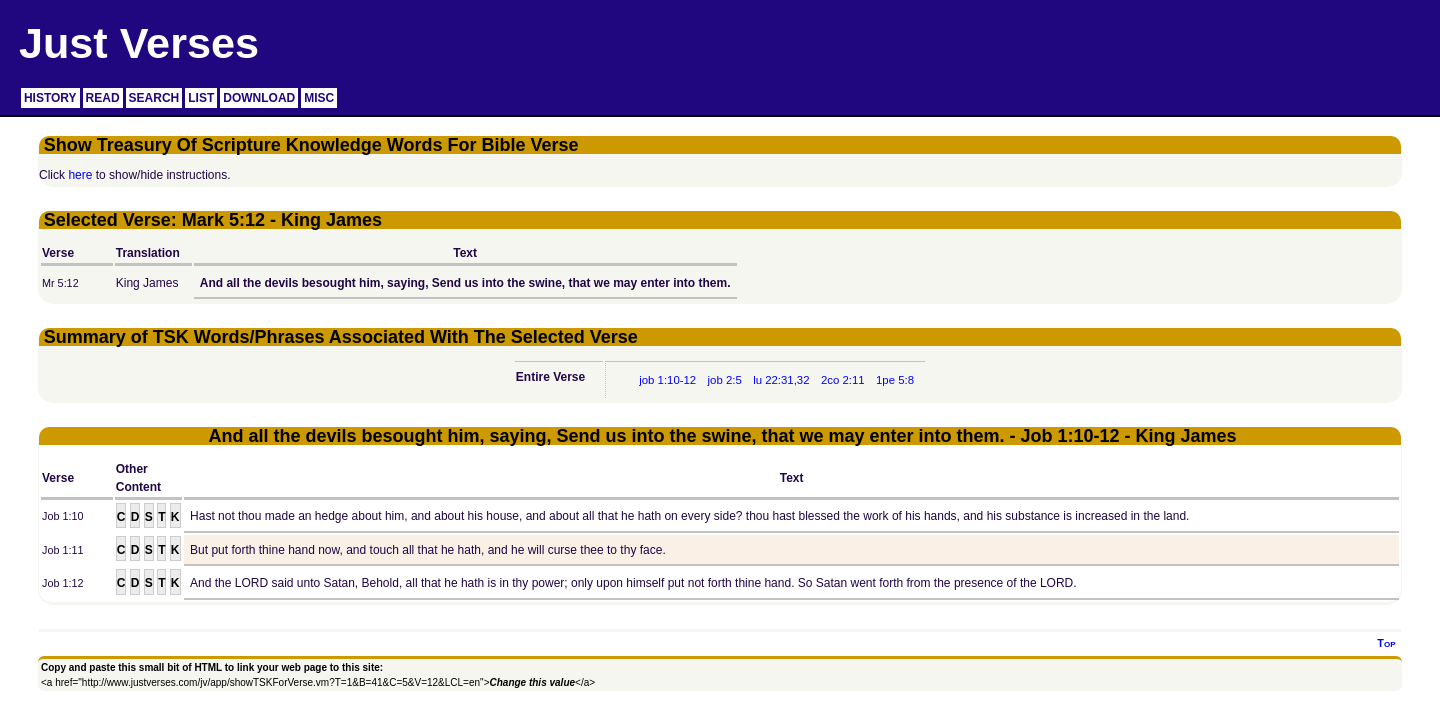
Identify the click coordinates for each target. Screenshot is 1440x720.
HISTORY (50, 98)
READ (103, 98)
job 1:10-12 (667, 380)
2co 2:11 (843, 380)
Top (1386, 643)
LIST (201, 98)
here (80, 175)
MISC (319, 98)
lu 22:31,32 (781, 380)
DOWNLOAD (259, 98)
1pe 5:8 (895, 380)
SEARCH (154, 98)
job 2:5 (725, 380)
